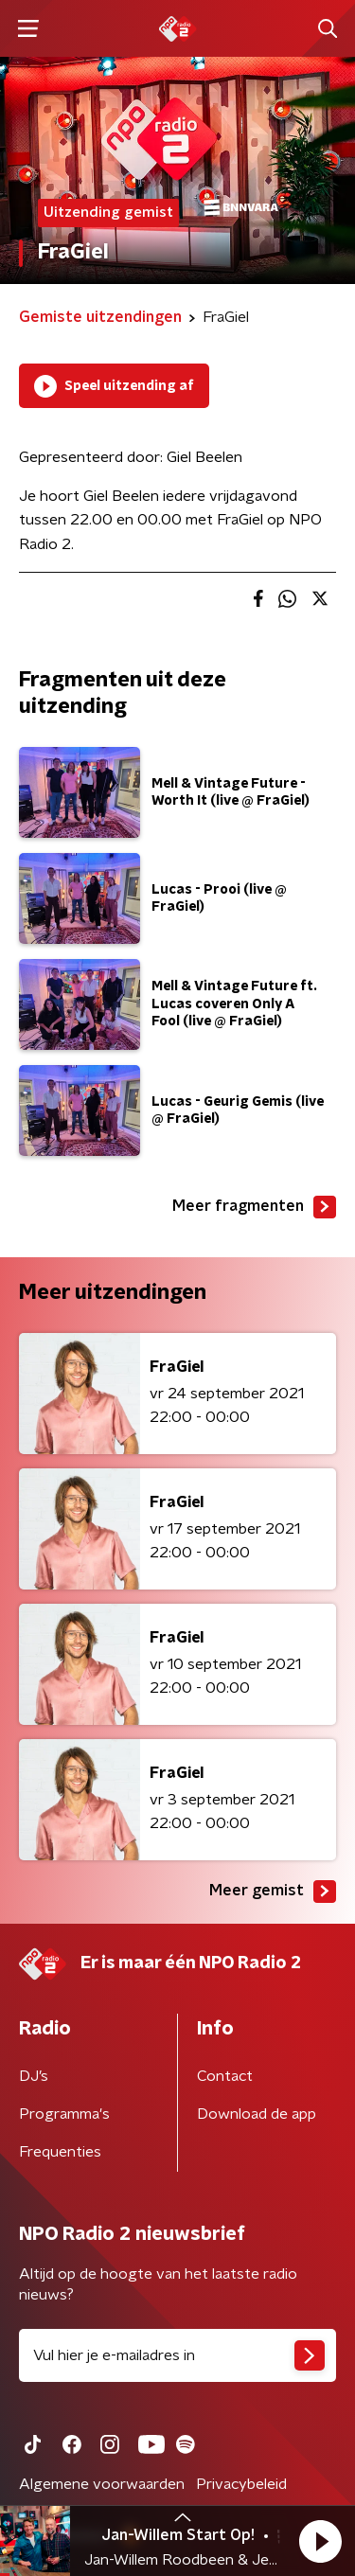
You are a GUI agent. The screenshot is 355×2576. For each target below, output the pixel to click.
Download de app (256, 2114)
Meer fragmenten (254, 1207)
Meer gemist (272, 1891)
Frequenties (60, 2151)
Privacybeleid (241, 2484)
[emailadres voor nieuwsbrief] (177, 2355)
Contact (225, 2076)
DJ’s (33, 2076)
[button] (320, 2541)
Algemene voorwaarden (102, 2484)
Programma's (64, 2114)
